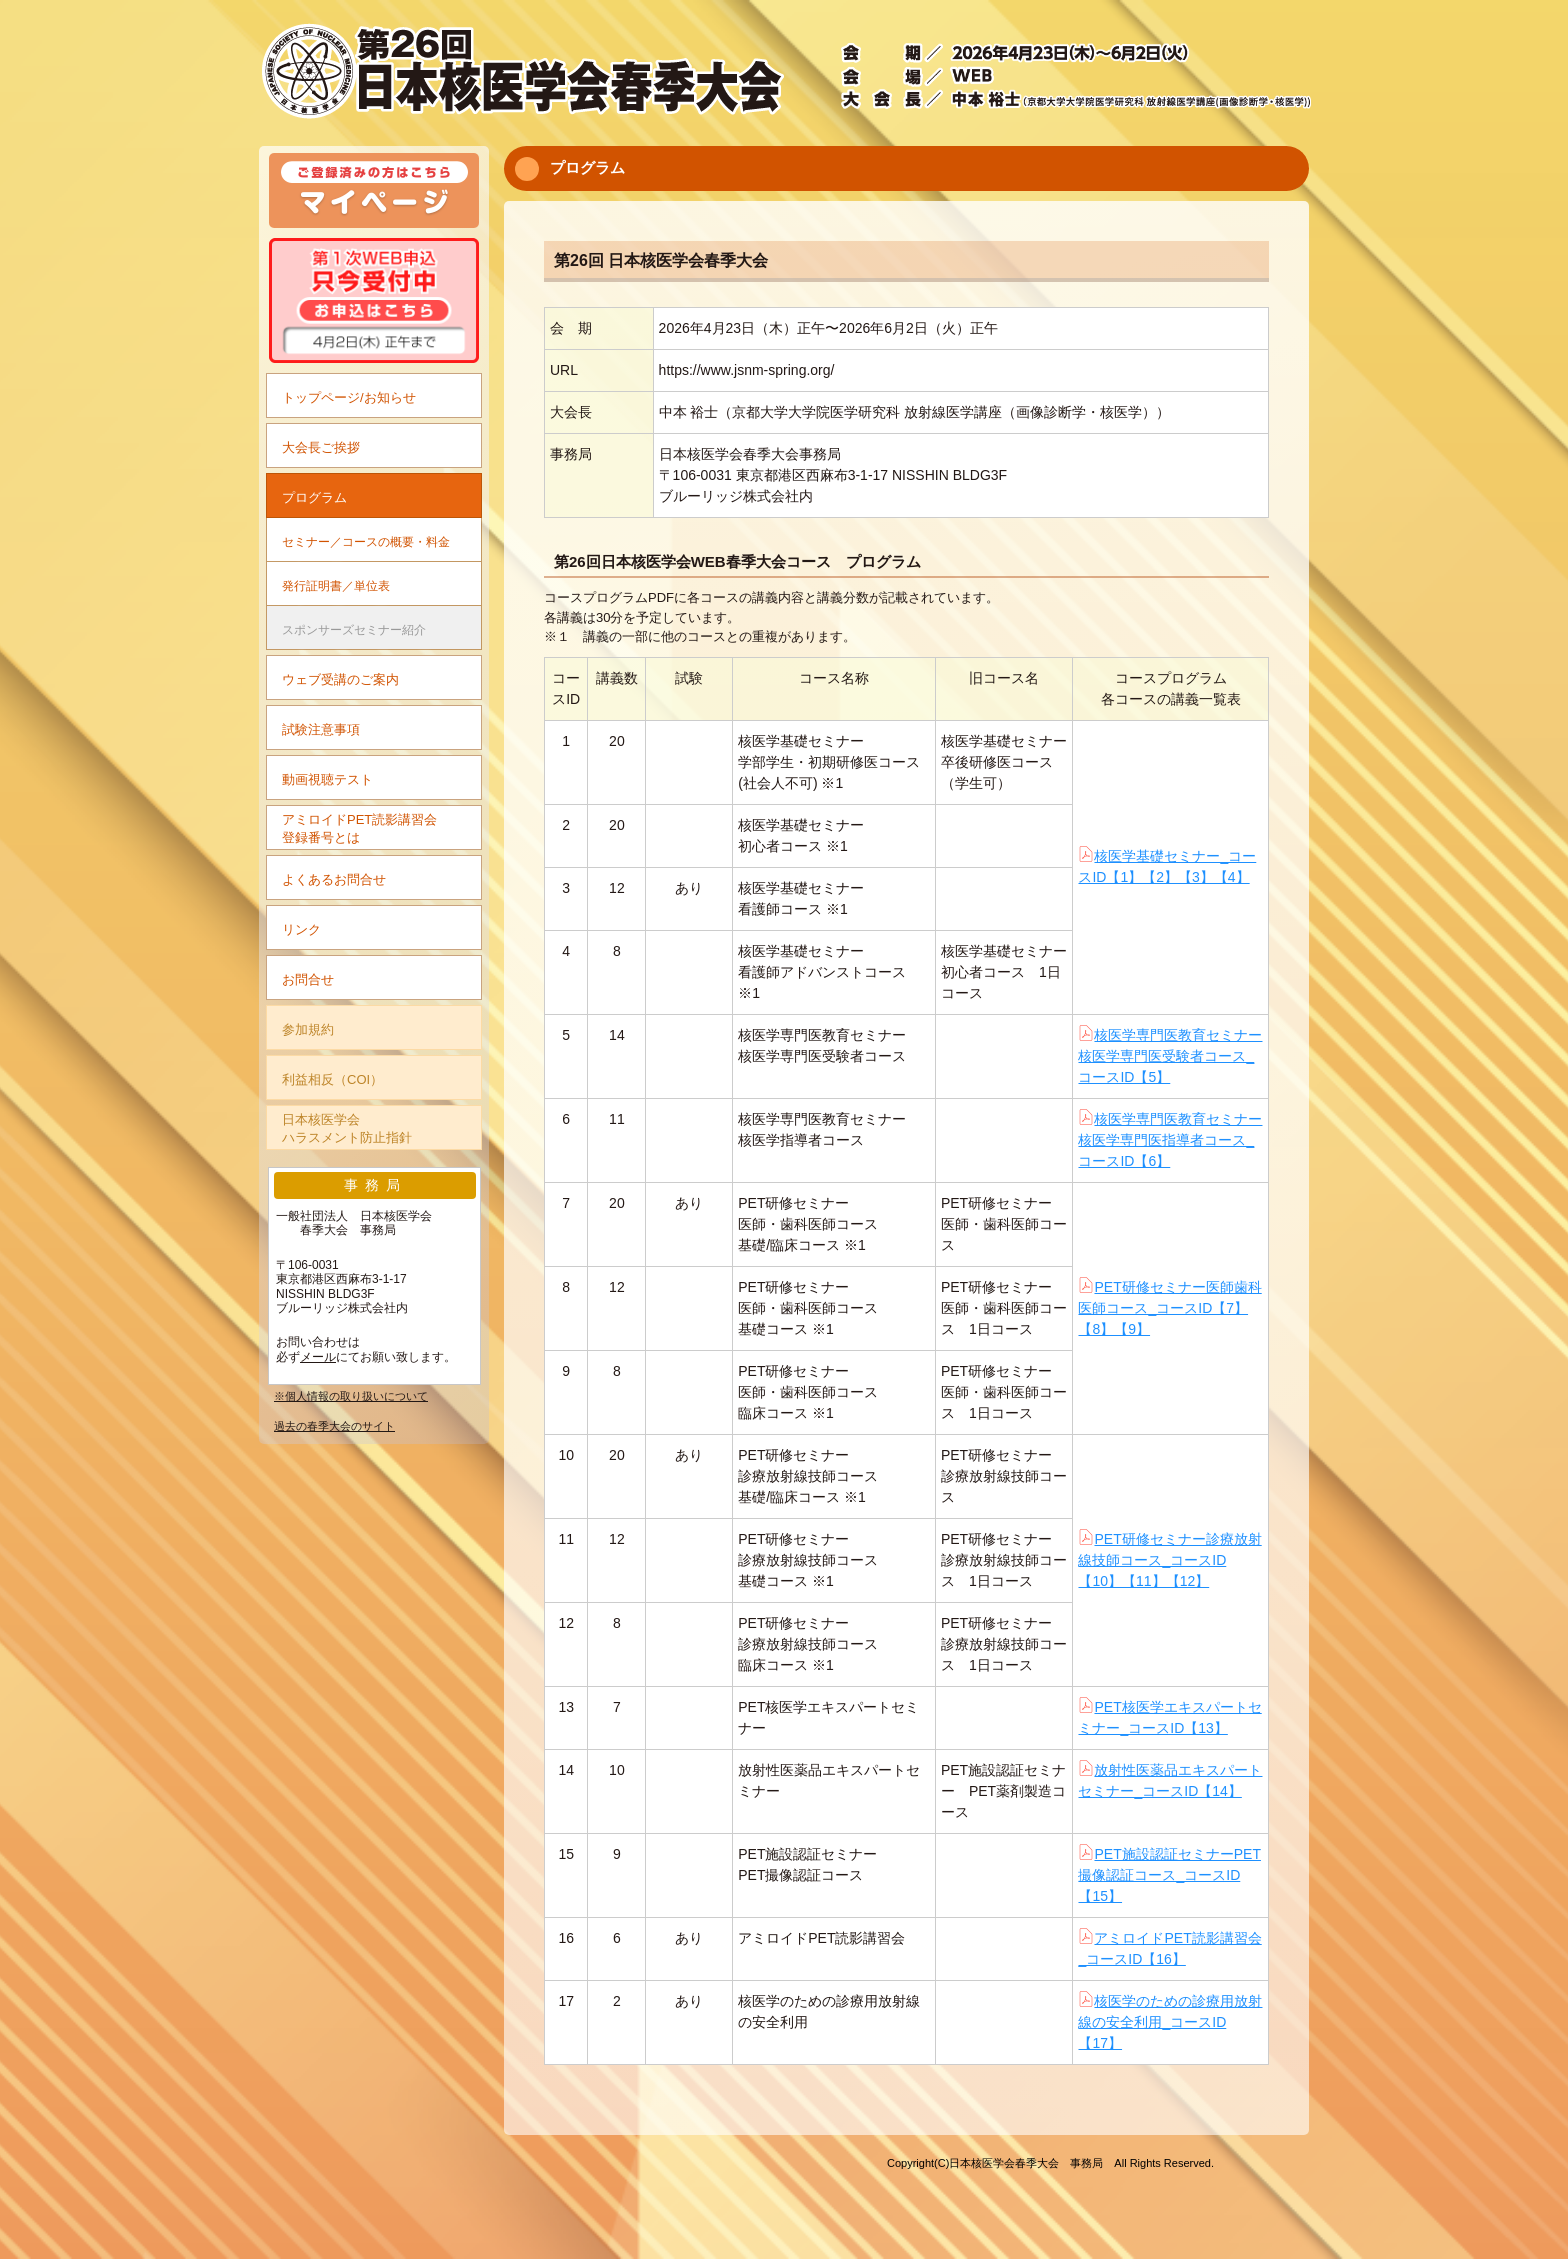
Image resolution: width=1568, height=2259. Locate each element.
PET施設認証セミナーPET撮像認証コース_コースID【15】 (1169, 1875)
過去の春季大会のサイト (334, 1426)
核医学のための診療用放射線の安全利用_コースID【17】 (1170, 2022)
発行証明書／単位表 (336, 585)
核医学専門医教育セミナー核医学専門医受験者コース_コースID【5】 (1170, 1056)
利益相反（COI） (332, 1079)
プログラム (314, 497)
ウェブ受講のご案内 (340, 679)
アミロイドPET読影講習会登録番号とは (359, 828)
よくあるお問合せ (334, 879)
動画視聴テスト (327, 779)
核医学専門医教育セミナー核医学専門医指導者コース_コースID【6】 (1170, 1140)
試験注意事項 (321, 729)
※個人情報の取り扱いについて (351, 1396)
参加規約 (308, 1029)
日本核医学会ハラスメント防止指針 (347, 1128)
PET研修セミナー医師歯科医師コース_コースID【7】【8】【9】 (1169, 1308)
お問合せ (308, 979)
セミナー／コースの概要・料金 (366, 541)
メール (318, 1357)
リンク (301, 929)
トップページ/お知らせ (349, 397)
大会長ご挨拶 (321, 447)
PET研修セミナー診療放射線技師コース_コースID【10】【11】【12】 (1169, 1560)
